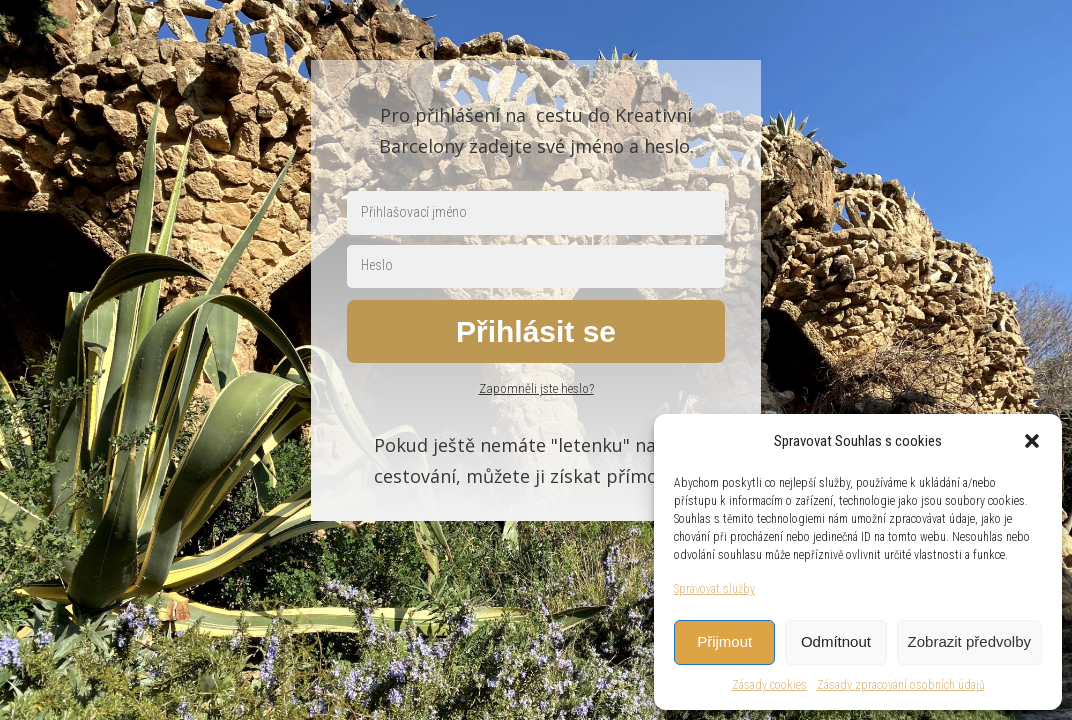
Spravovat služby (714, 589)
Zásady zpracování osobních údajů (901, 685)
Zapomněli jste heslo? (536, 388)
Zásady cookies (769, 685)
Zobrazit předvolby (969, 641)
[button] (1032, 441)
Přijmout (724, 641)
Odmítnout (836, 641)
